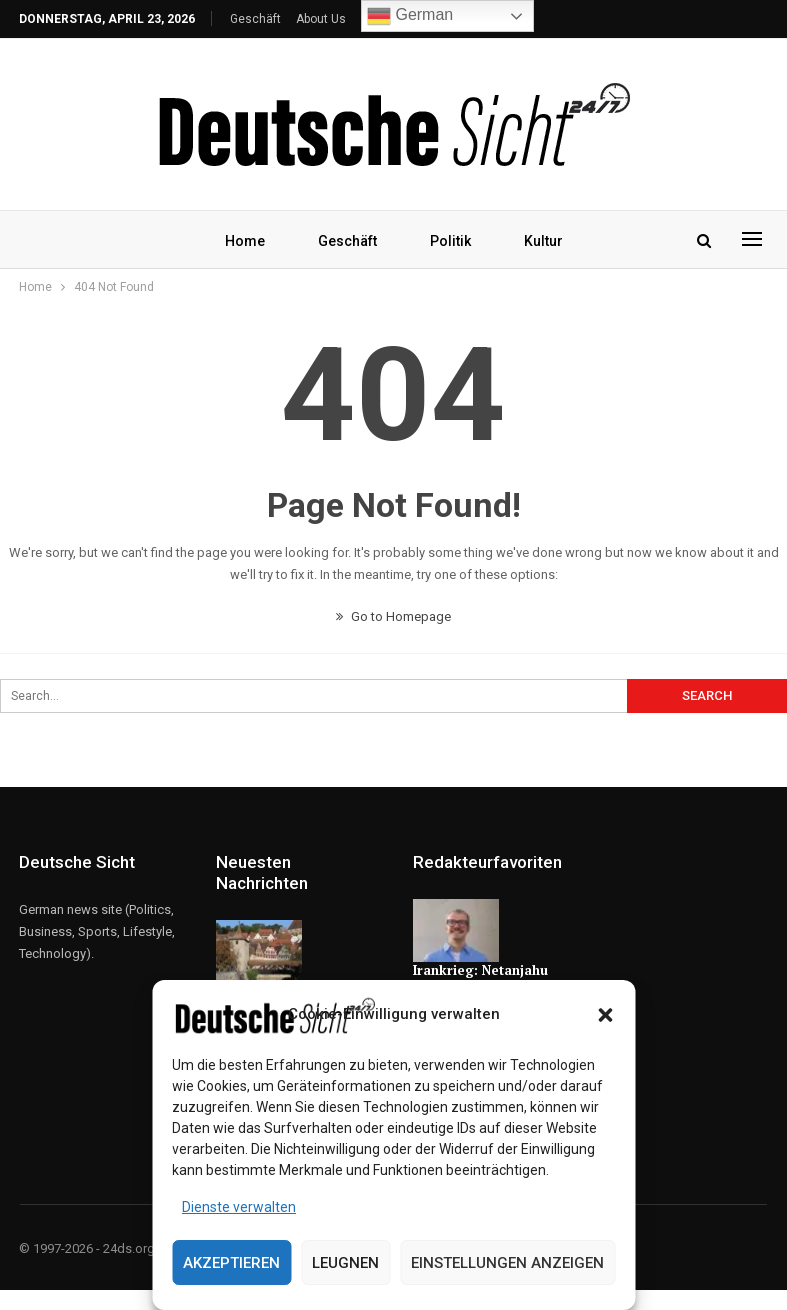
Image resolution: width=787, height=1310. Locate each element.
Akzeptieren (231, 1263)
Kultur (543, 241)
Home (245, 241)
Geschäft (255, 19)
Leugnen (345, 1263)
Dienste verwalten (239, 1207)
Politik (450, 241)
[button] (605, 1015)
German (410, 16)
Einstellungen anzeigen (507, 1263)
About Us (321, 19)
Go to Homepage (393, 616)
